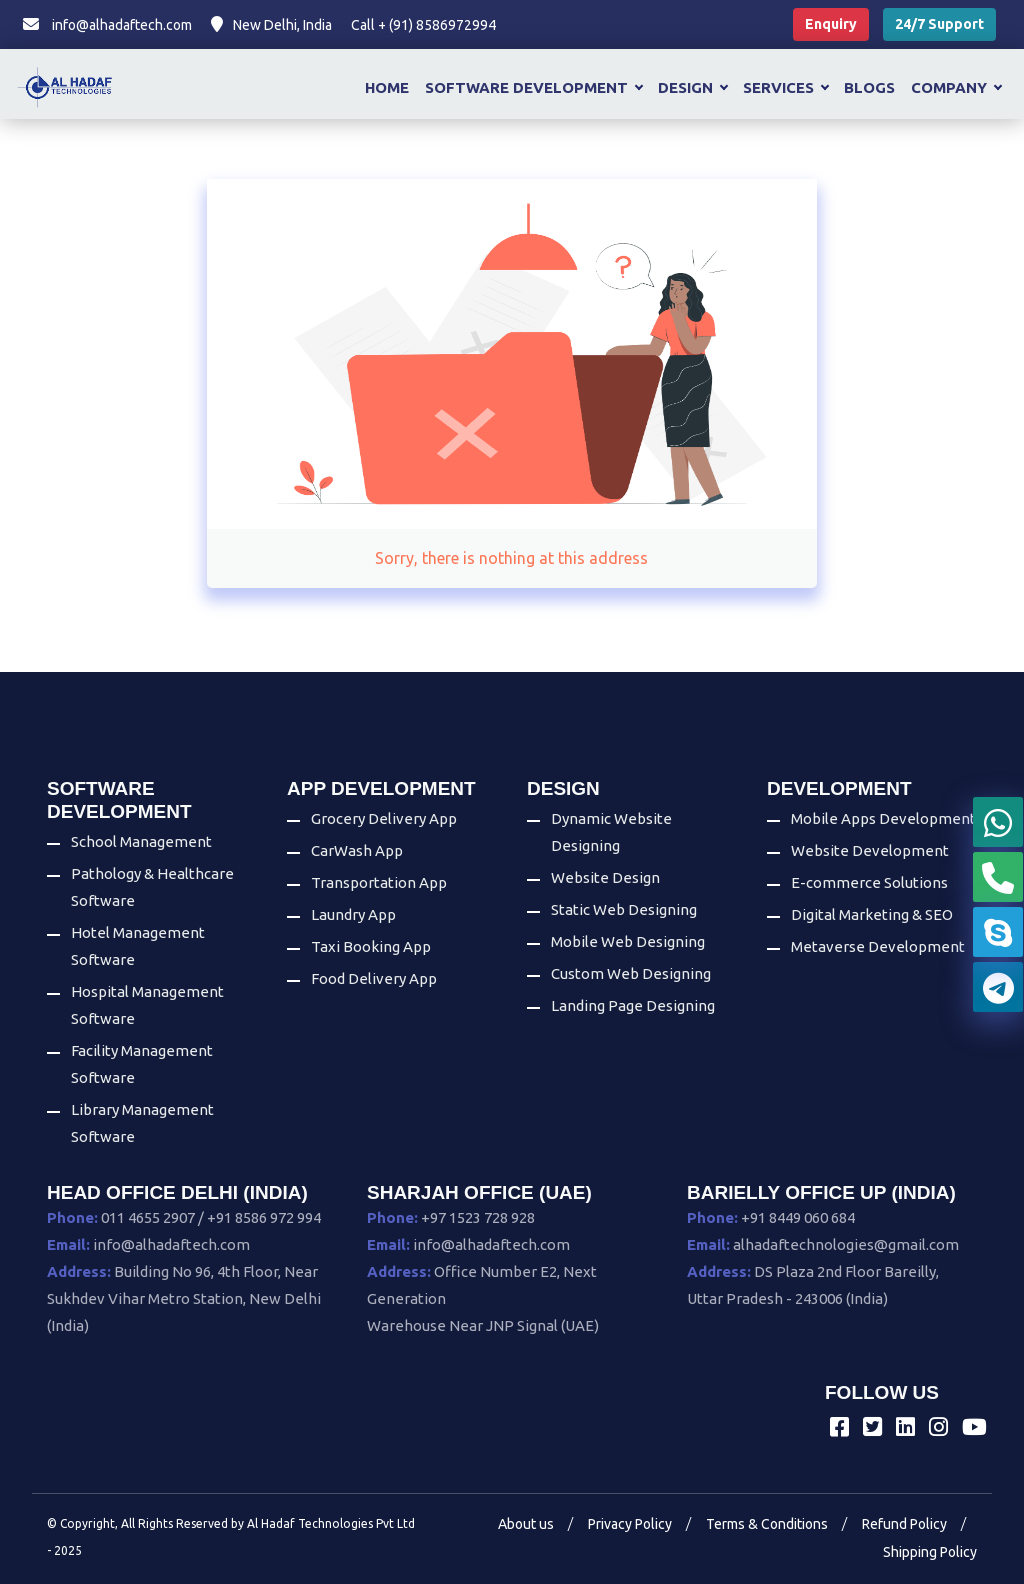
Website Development (870, 850)
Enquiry (831, 24)
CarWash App (357, 850)
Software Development (533, 87)
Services (785, 87)
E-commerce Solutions (869, 882)
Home (387, 87)
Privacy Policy (630, 1524)
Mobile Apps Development (883, 818)
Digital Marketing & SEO (872, 914)
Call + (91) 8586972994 (423, 25)
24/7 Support (939, 24)
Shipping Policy (930, 1552)
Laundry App (353, 914)
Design (692, 87)
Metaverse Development (878, 946)
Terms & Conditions (767, 1524)
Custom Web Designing (631, 973)
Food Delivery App (374, 978)
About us (526, 1524)
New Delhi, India (271, 25)
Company (956, 87)
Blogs (869, 87)
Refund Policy (904, 1524)
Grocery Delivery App (384, 818)
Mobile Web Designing (628, 941)
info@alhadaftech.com (107, 25)
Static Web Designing (624, 909)
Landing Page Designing (633, 1005)
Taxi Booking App (371, 946)
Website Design (605, 877)
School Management (141, 841)
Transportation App (379, 882)
